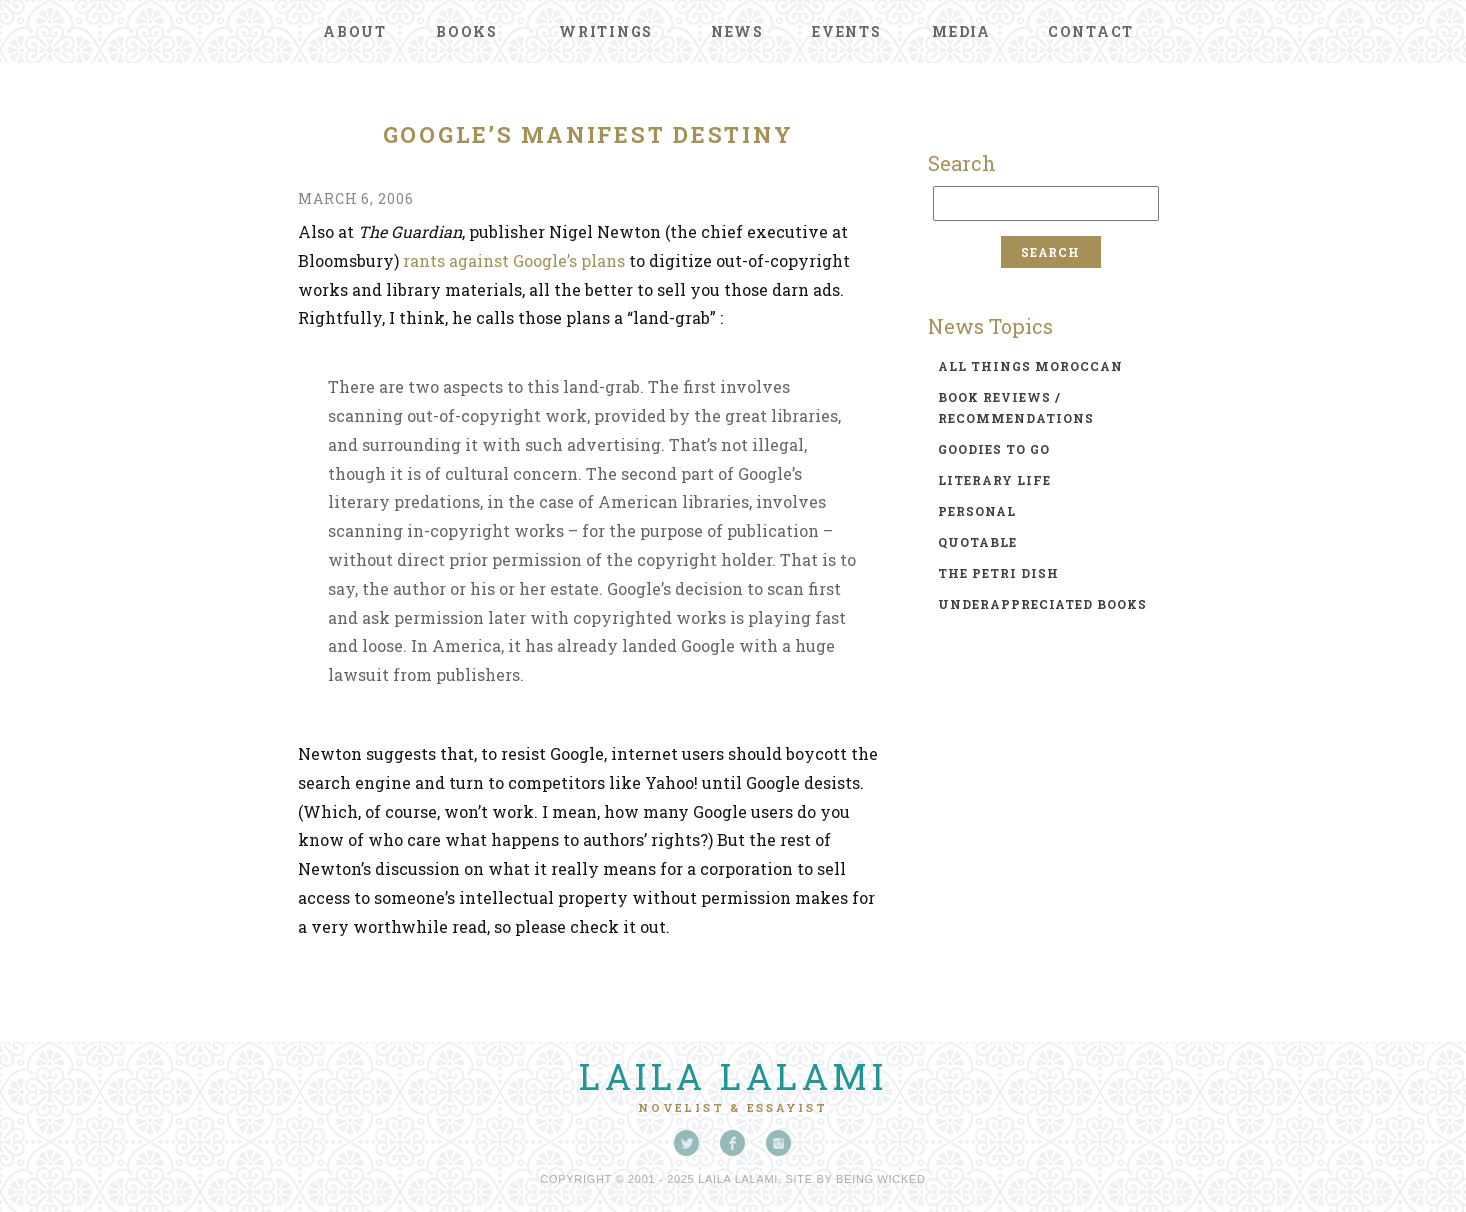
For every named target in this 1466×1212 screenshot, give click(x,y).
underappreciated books (1042, 604)
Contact (1091, 31)
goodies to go (994, 449)
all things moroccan (1030, 366)
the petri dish (998, 573)
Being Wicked (881, 1179)
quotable (977, 542)
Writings (606, 31)
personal (977, 511)
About (355, 31)
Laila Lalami (733, 1076)
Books (467, 31)
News (737, 31)
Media (961, 31)
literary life (994, 480)
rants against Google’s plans (514, 260)
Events (847, 31)
